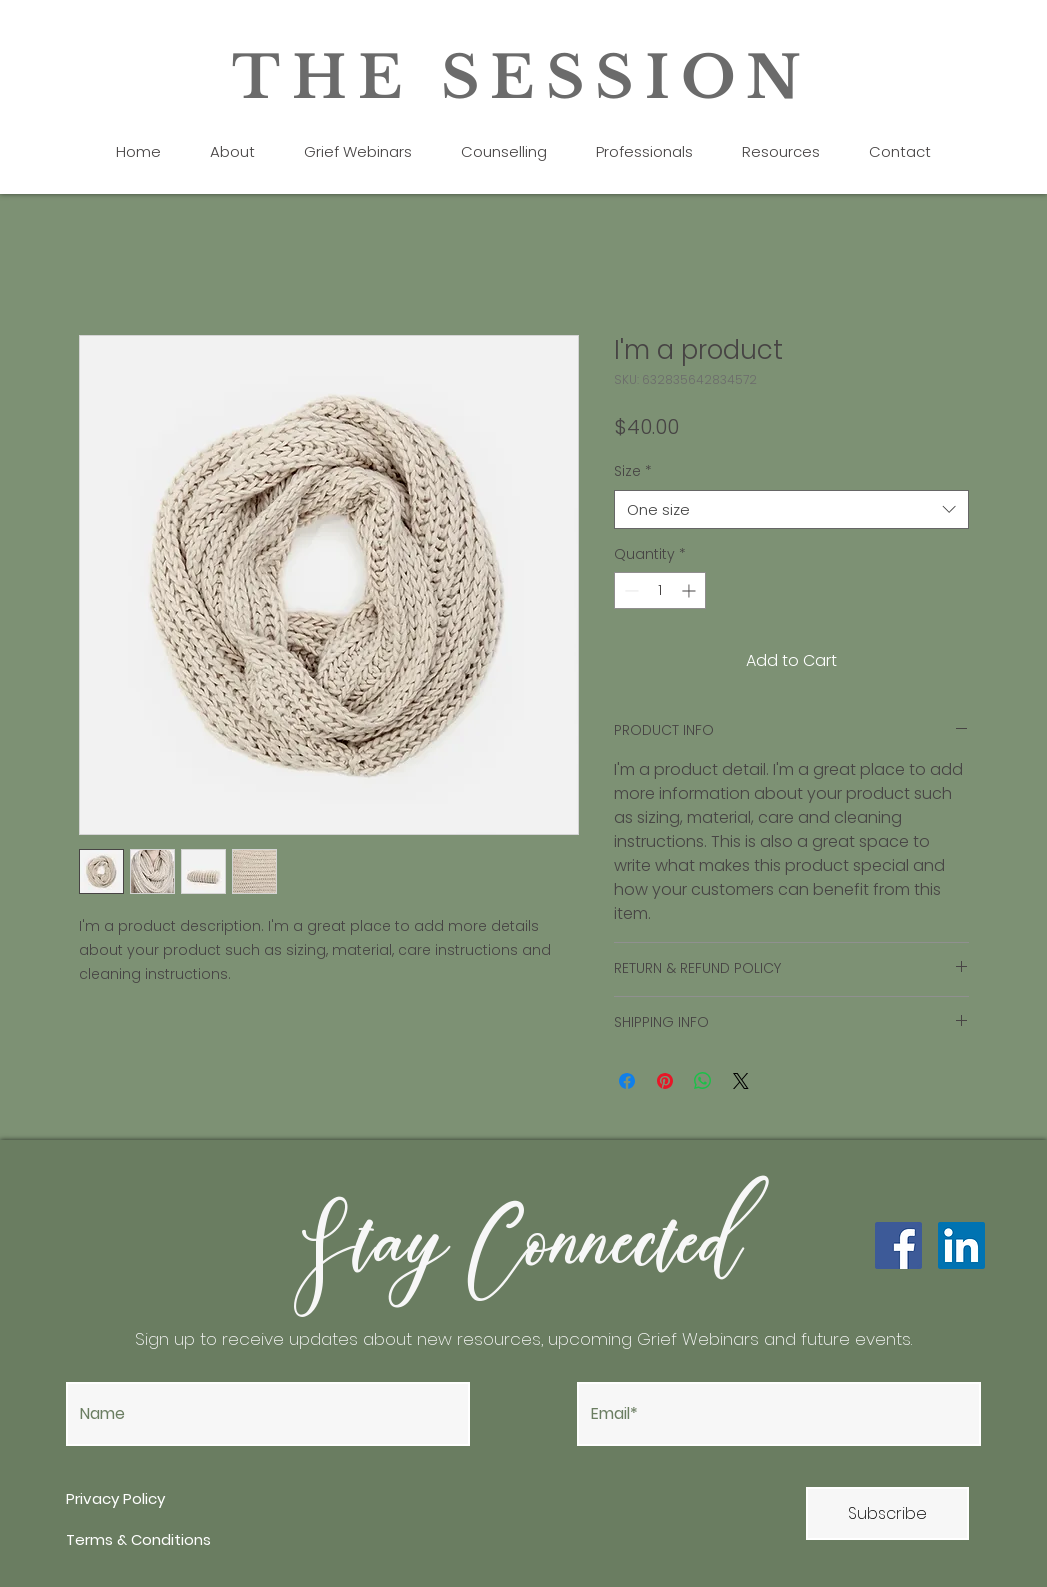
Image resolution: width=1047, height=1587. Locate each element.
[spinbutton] (660, 590)
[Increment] (690, 590)
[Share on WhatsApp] (703, 1081)
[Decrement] (629, 590)
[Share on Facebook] (627, 1081)
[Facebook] (898, 1245)
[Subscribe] (887, 1513)
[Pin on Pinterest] (665, 1081)
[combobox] (791, 509)
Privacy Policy (117, 1498)
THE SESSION (522, 78)
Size (633, 471)
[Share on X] (741, 1081)
